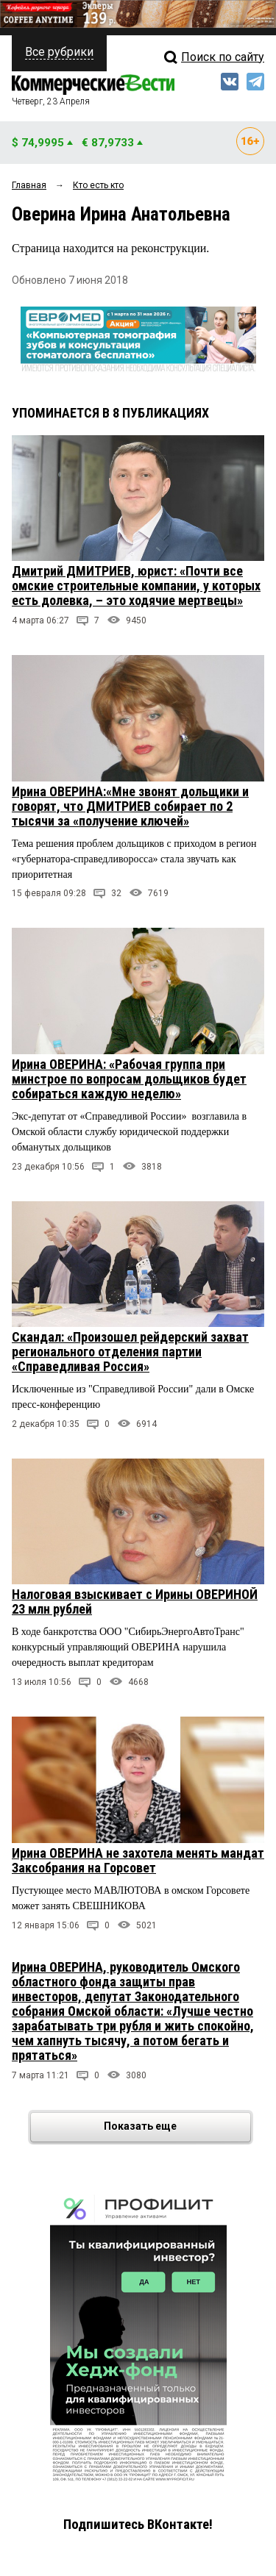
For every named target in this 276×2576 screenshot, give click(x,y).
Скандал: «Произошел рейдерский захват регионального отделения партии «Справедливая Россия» (130, 1351)
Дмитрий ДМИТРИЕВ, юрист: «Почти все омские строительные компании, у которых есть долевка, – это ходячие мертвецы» (136, 585)
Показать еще (176, 2127)
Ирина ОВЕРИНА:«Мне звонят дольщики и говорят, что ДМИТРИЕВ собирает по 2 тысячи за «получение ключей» (130, 806)
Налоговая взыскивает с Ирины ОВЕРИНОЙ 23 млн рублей (135, 1601)
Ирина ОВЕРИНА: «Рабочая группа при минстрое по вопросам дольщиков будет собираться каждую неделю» (129, 1078)
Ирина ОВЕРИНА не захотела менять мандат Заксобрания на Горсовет (138, 1860)
